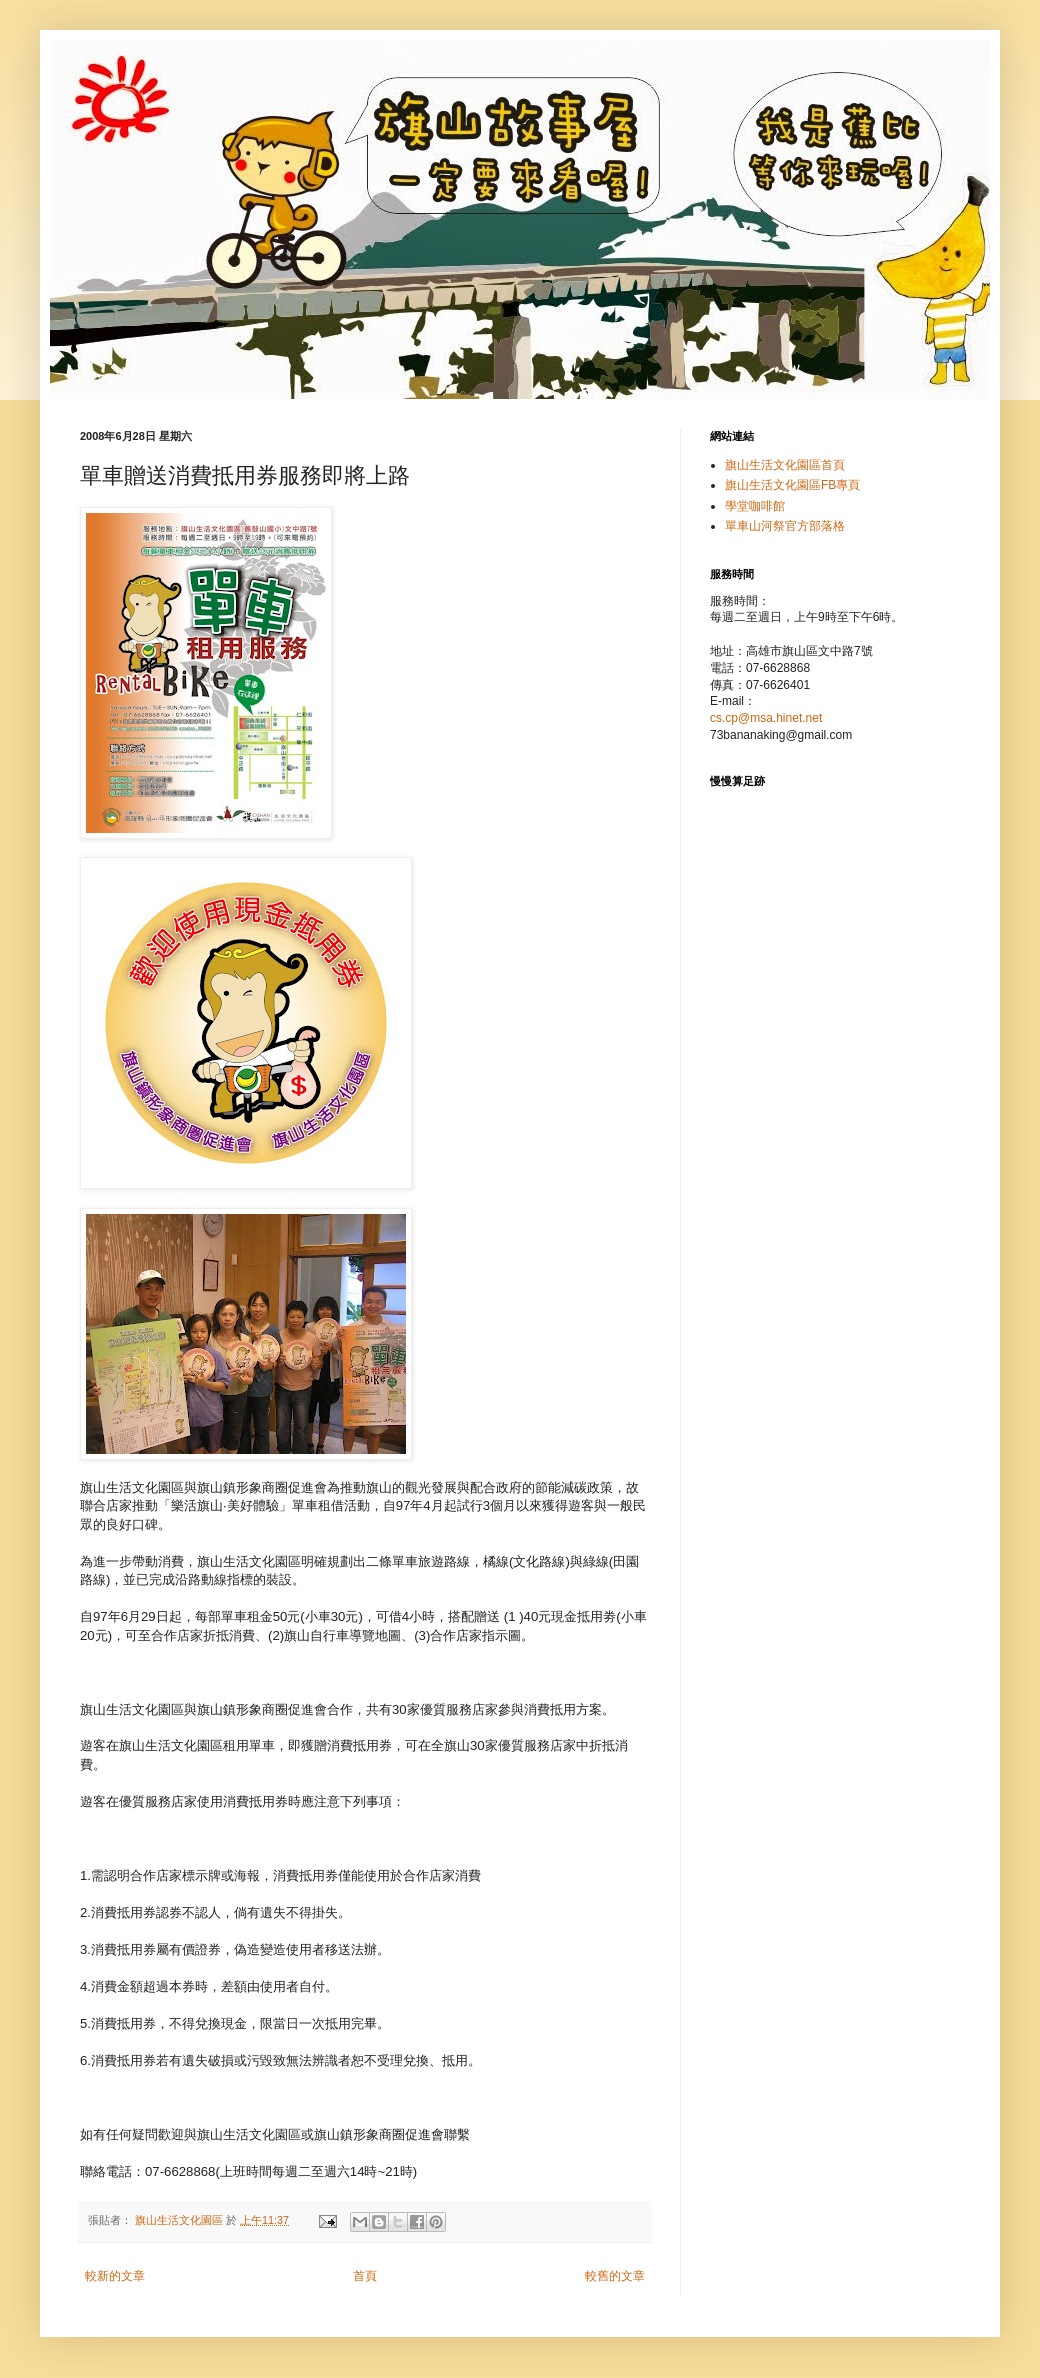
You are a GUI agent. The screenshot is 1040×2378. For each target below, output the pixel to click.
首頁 (365, 2276)
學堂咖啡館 (755, 506)
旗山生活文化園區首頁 (785, 465)
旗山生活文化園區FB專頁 (792, 485)
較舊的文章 (615, 2276)
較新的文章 (115, 2276)
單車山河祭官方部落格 (785, 526)
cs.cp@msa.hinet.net (766, 718)
